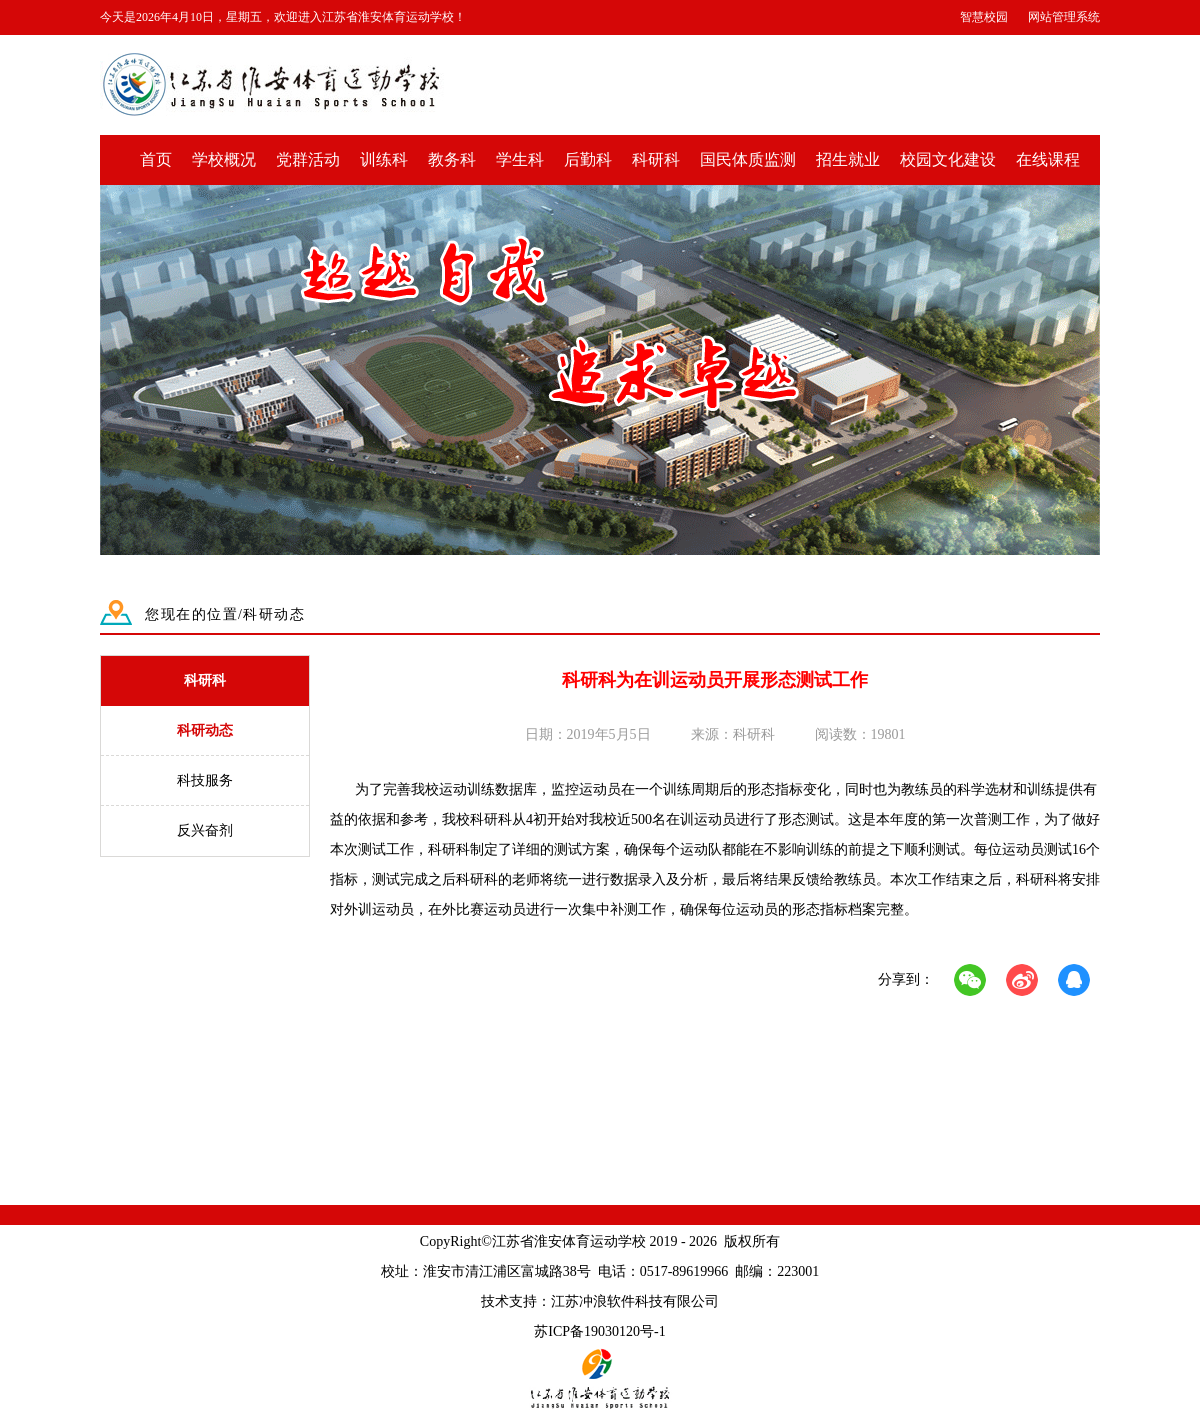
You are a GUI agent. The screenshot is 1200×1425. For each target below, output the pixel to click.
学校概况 (224, 159)
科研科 (656, 159)
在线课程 (1048, 159)
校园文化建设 (948, 159)
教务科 (452, 159)
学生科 (520, 159)
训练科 (384, 159)
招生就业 (848, 159)
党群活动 (308, 159)
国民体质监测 (748, 159)
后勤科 (588, 159)
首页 (156, 159)
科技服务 (205, 780)
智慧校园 (984, 17)
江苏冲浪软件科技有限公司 (635, 1301)
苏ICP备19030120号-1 (599, 1331)
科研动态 (205, 730)
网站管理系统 (1064, 17)
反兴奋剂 (205, 830)
